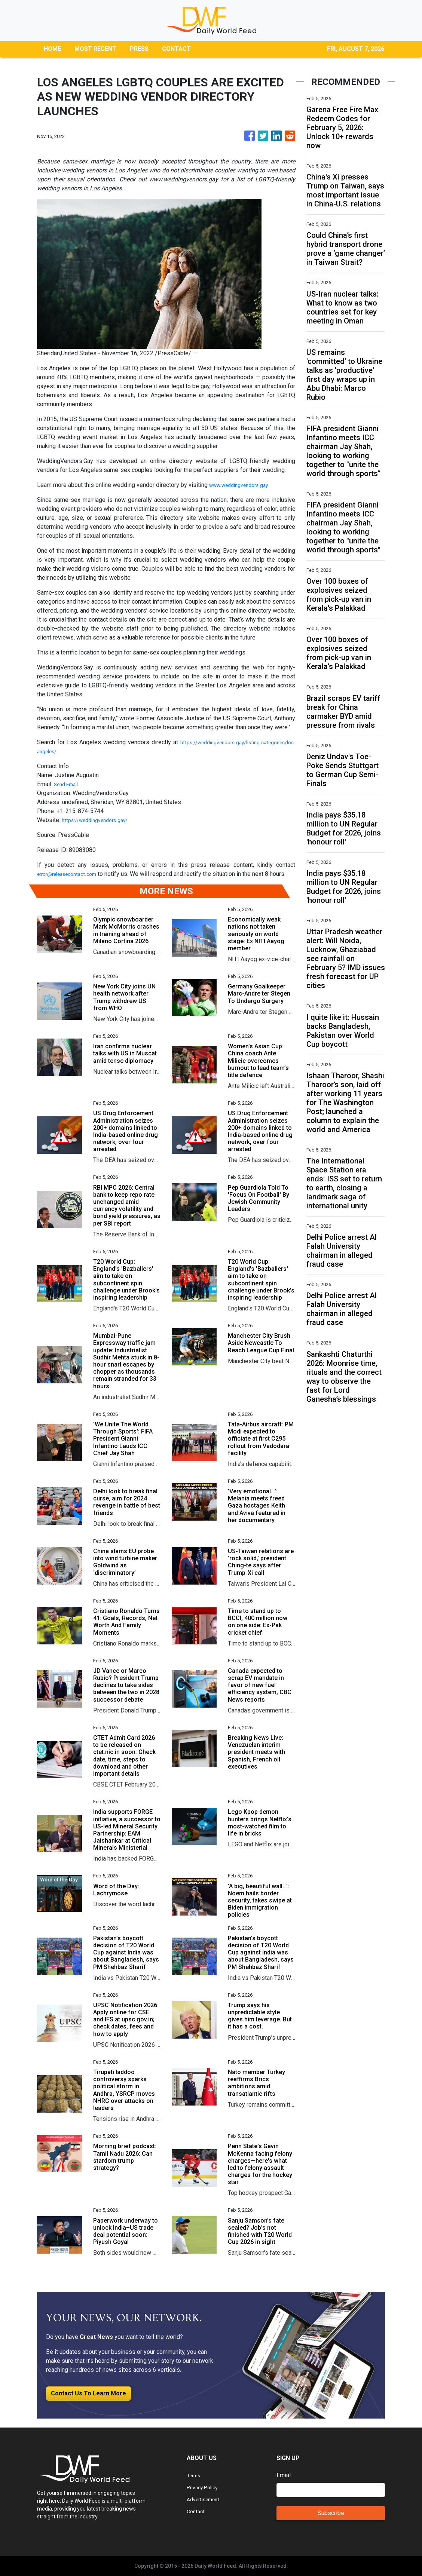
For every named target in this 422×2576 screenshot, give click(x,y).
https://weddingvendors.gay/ (100, 820)
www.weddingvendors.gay (243, 484)
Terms (195, 2475)
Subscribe (331, 2513)
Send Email (68, 784)
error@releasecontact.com (71, 873)
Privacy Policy (205, 2487)
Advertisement (206, 2499)
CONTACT (176, 48)
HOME (52, 48)
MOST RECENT (95, 48)
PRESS (139, 48)
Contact (197, 2511)
